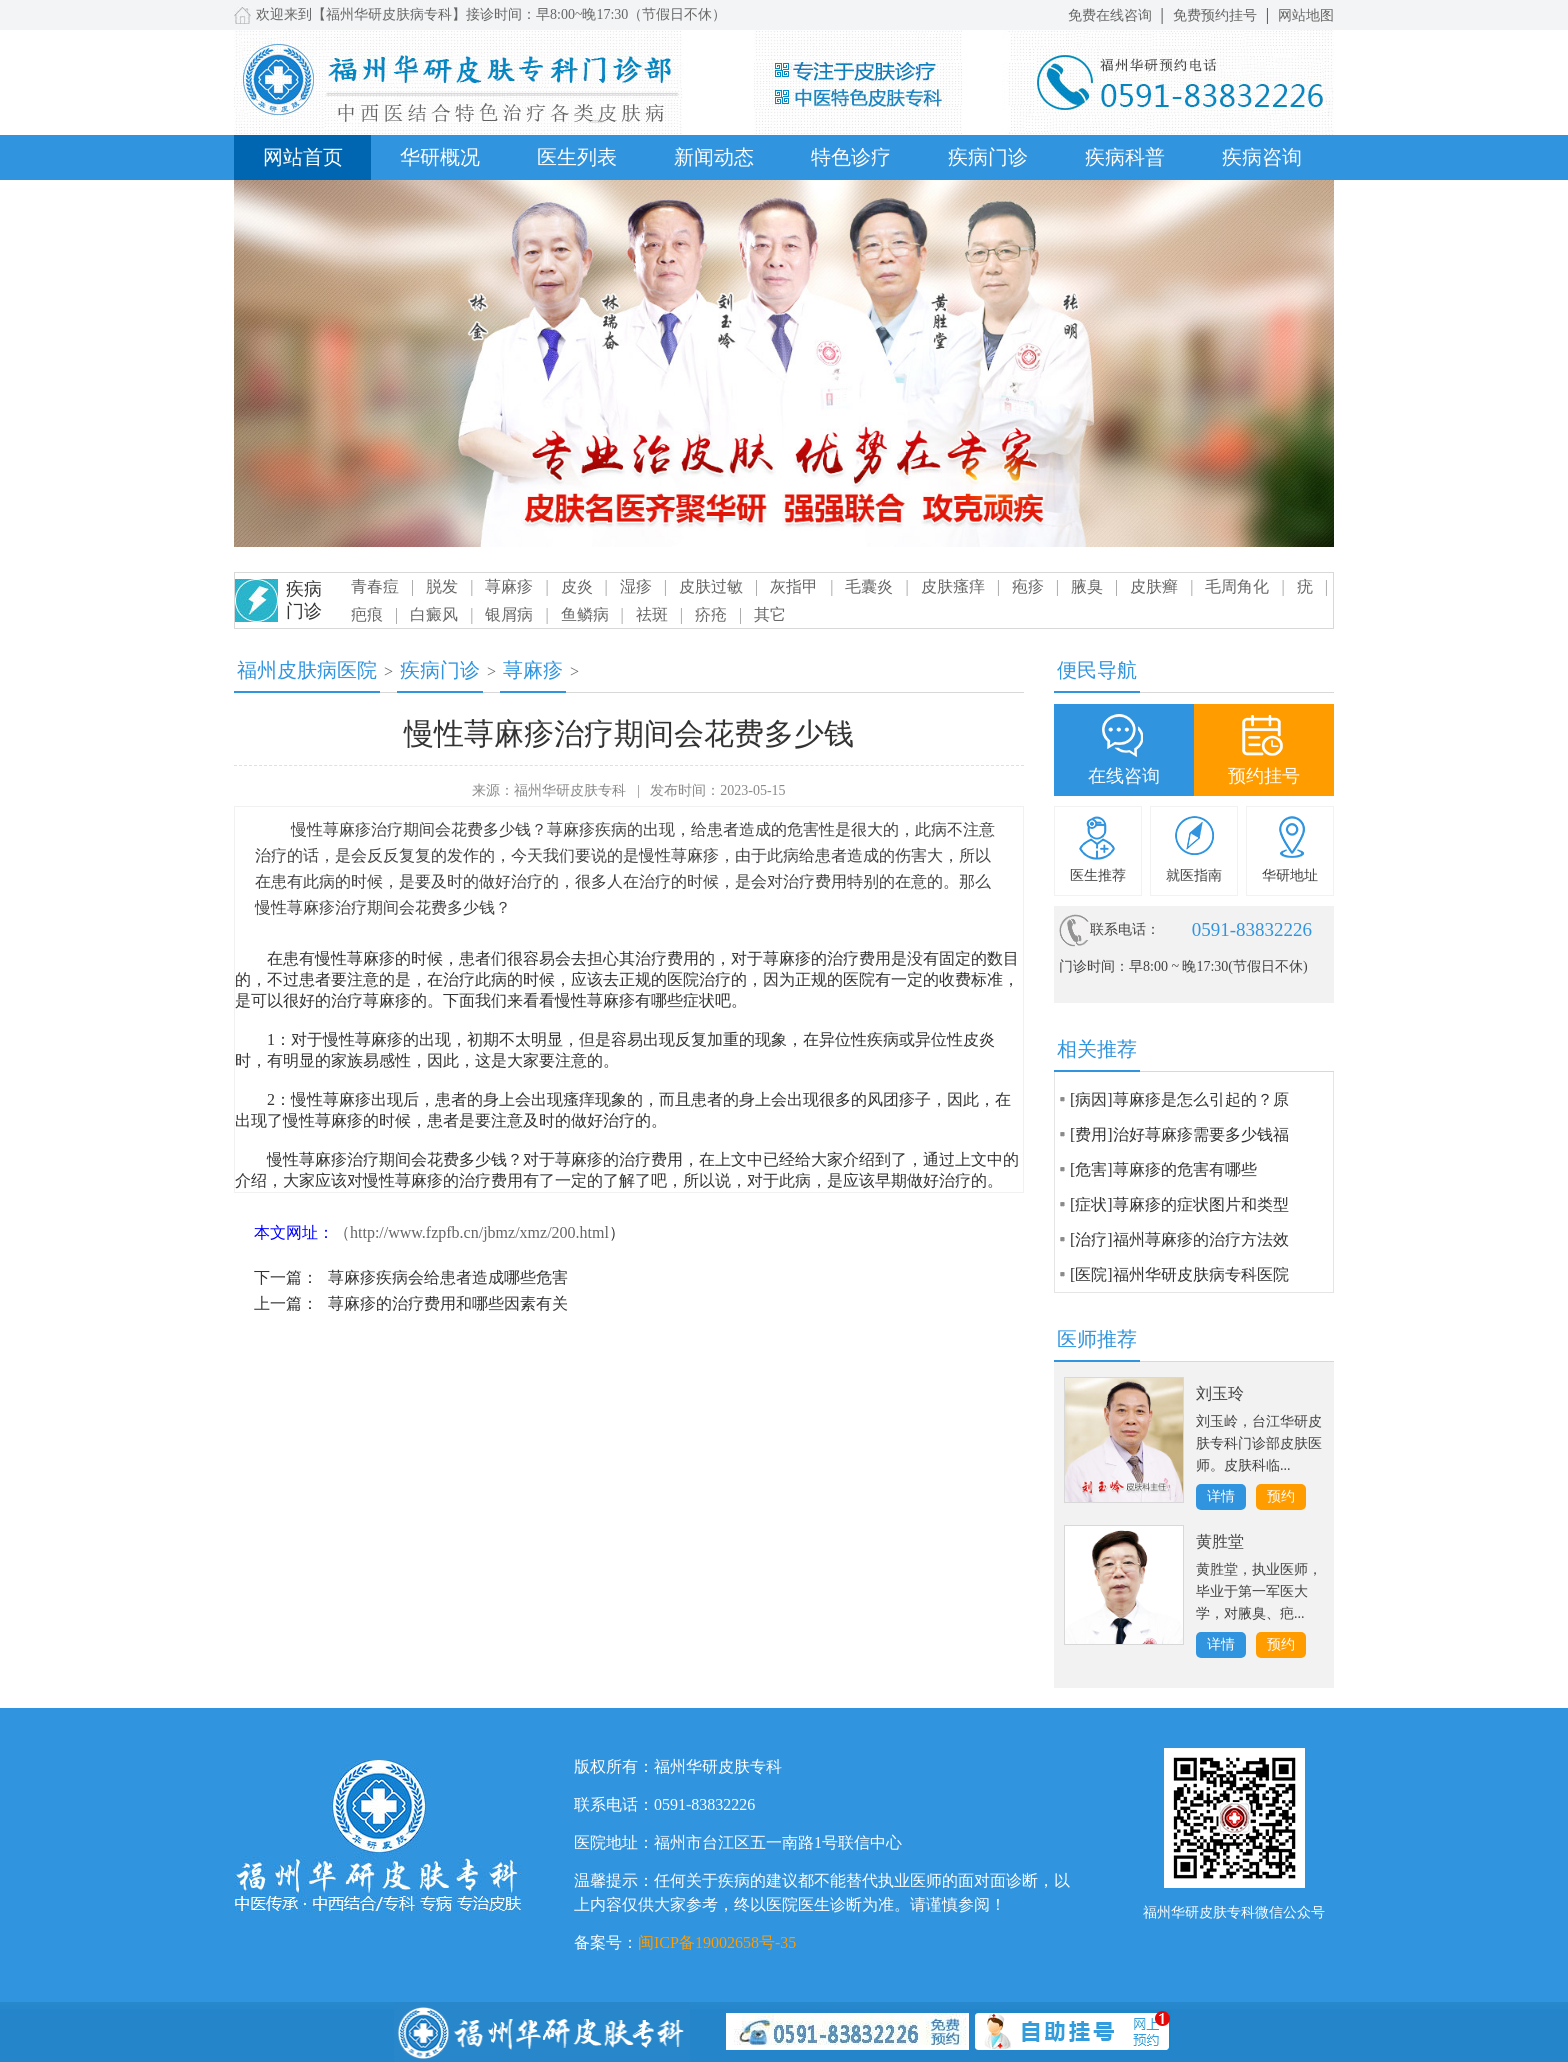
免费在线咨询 (1110, 15)
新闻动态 (714, 157)
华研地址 (1290, 875)
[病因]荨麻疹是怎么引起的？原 (1179, 1099)
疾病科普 (1125, 157)
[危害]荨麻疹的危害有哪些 (1163, 1169)
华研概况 (440, 157)
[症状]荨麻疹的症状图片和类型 (1179, 1204)
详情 (1221, 1496)
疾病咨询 (1262, 157)
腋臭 (1087, 586)
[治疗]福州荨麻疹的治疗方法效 (1179, 1239)
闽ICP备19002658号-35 (717, 1942)
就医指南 (1194, 875)
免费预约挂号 (1215, 15)
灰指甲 (794, 586)
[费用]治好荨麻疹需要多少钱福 (1179, 1134)
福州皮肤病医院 (307, 670)
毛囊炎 (869, 586)
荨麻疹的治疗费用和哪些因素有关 (448, 1303)
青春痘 (375, 586)
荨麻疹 (509, 586)
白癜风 (434, 614)
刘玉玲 (1220, 1393)
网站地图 (1306, 15)
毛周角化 (1237, 586)
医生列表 (577, 157)
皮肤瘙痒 (953, 586)
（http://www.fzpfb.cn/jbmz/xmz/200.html (471, 1232)
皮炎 (577, 586)
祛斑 (652, 614)
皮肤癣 (1154, 586)
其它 (770, 614)
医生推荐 (1098, 875)
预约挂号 (1264, 776)
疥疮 (711, 614)
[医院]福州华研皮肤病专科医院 (1179, 1274)
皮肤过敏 (711, 586)
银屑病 (509, 614)
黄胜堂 (1220, 1541)
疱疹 (1028, 586)
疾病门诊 (988, 157)
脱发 (442, 586)
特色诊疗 (851, 157)
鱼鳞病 (585, 614)
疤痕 (367, 614)
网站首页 (303, 157)
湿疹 (636, 586)
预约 (1281, 1496)
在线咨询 (1124, 776)
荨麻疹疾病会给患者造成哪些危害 (448, 1277)
